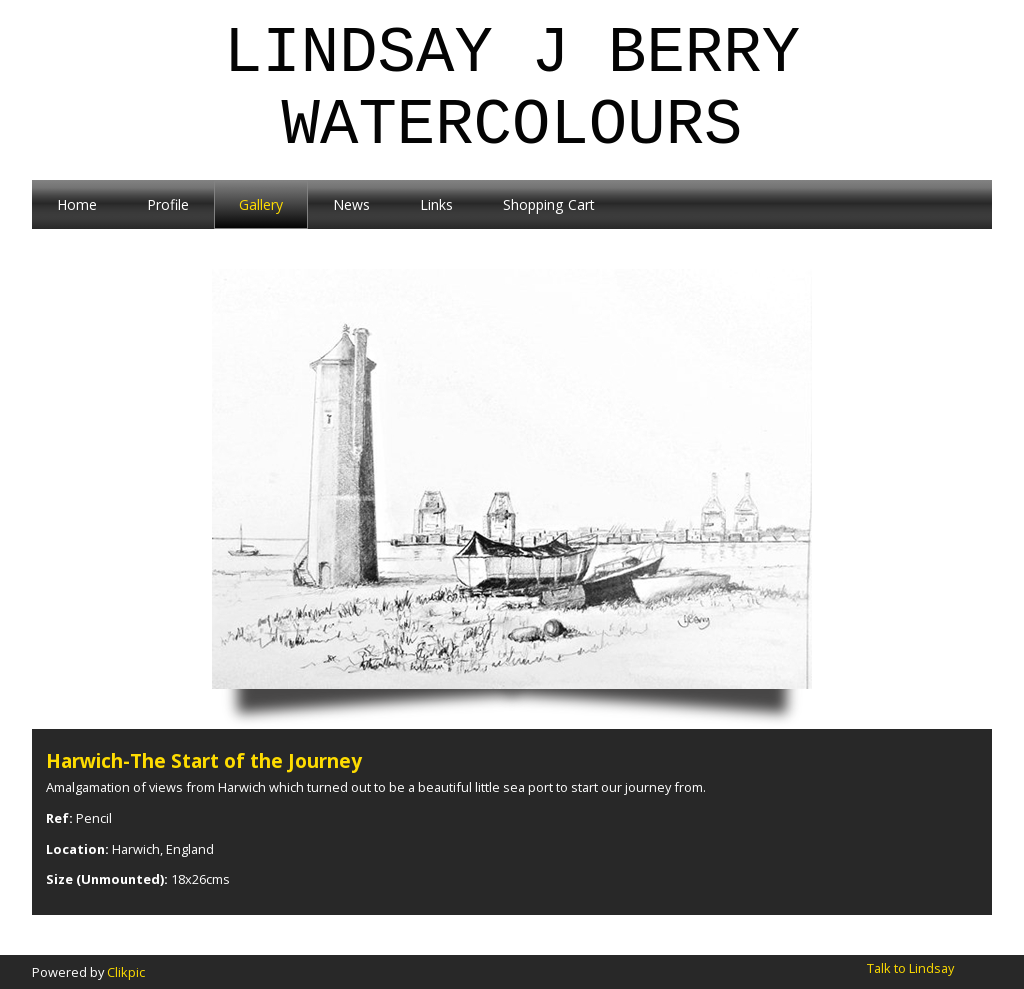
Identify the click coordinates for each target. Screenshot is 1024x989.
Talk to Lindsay (910, 968)
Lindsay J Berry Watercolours (512, 90)
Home (77, 204)
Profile (168, 204)
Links (436, 204)
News (351, 204)
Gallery (261, 204)
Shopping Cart (549, 204)
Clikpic (126, 972)
